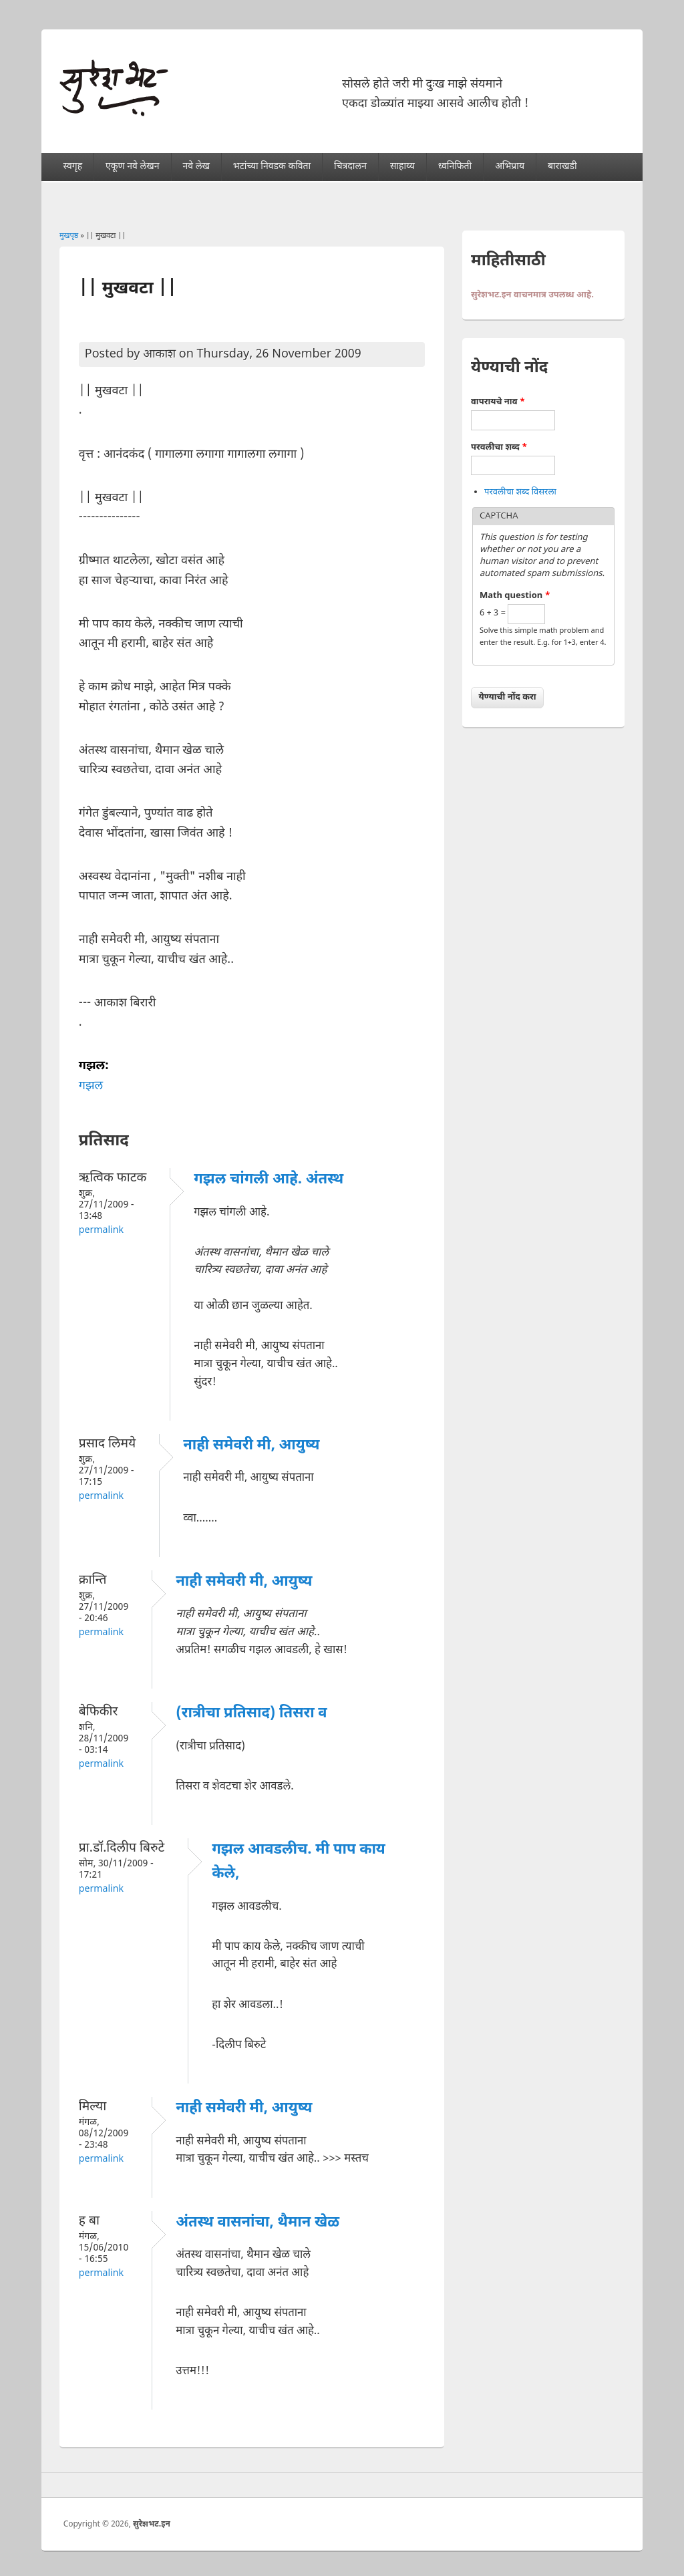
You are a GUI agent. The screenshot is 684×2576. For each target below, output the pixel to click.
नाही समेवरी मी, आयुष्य (251, 1445)
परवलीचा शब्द (499, 447)
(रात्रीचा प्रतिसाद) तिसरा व (251, 1713)
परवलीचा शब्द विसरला (520, 492)
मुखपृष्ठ (68, 236)
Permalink (101, 1230)
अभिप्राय (509, 166)
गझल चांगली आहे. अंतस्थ (268, 1179)
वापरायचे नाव (498, 402)
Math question (515, 595)
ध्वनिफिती (455, 166)
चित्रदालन (350, 166)
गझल (91, 1086)
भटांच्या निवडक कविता (272, 166)
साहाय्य (402, 166)
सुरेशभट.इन (151, 2524)
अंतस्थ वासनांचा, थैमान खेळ (257, 2223)
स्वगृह (73, 166)
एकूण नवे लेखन (132, 166)
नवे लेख (195, 166)
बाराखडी (562, 166)
